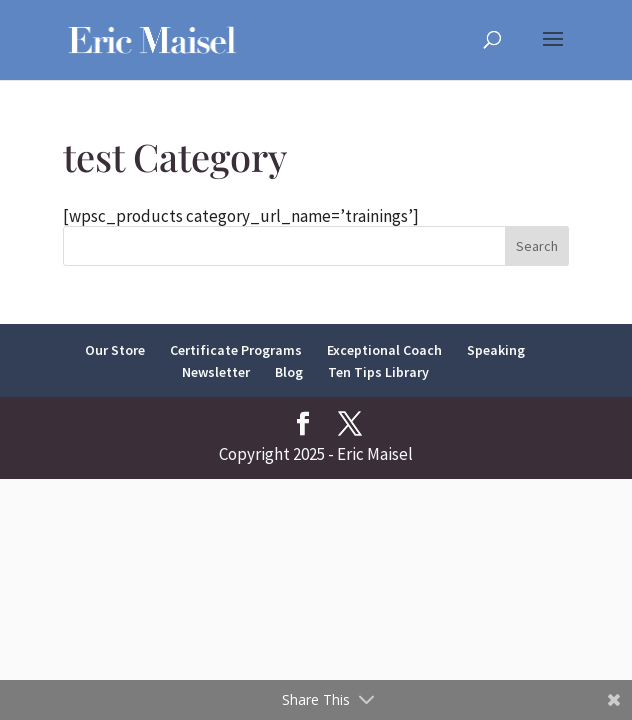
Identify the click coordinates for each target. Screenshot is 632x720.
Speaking (496, 350)
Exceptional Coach (384, 350)
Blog (289, 372)
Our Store (115, 350)
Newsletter (216, 372)
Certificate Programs (236, 350)
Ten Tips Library (378, 372)
